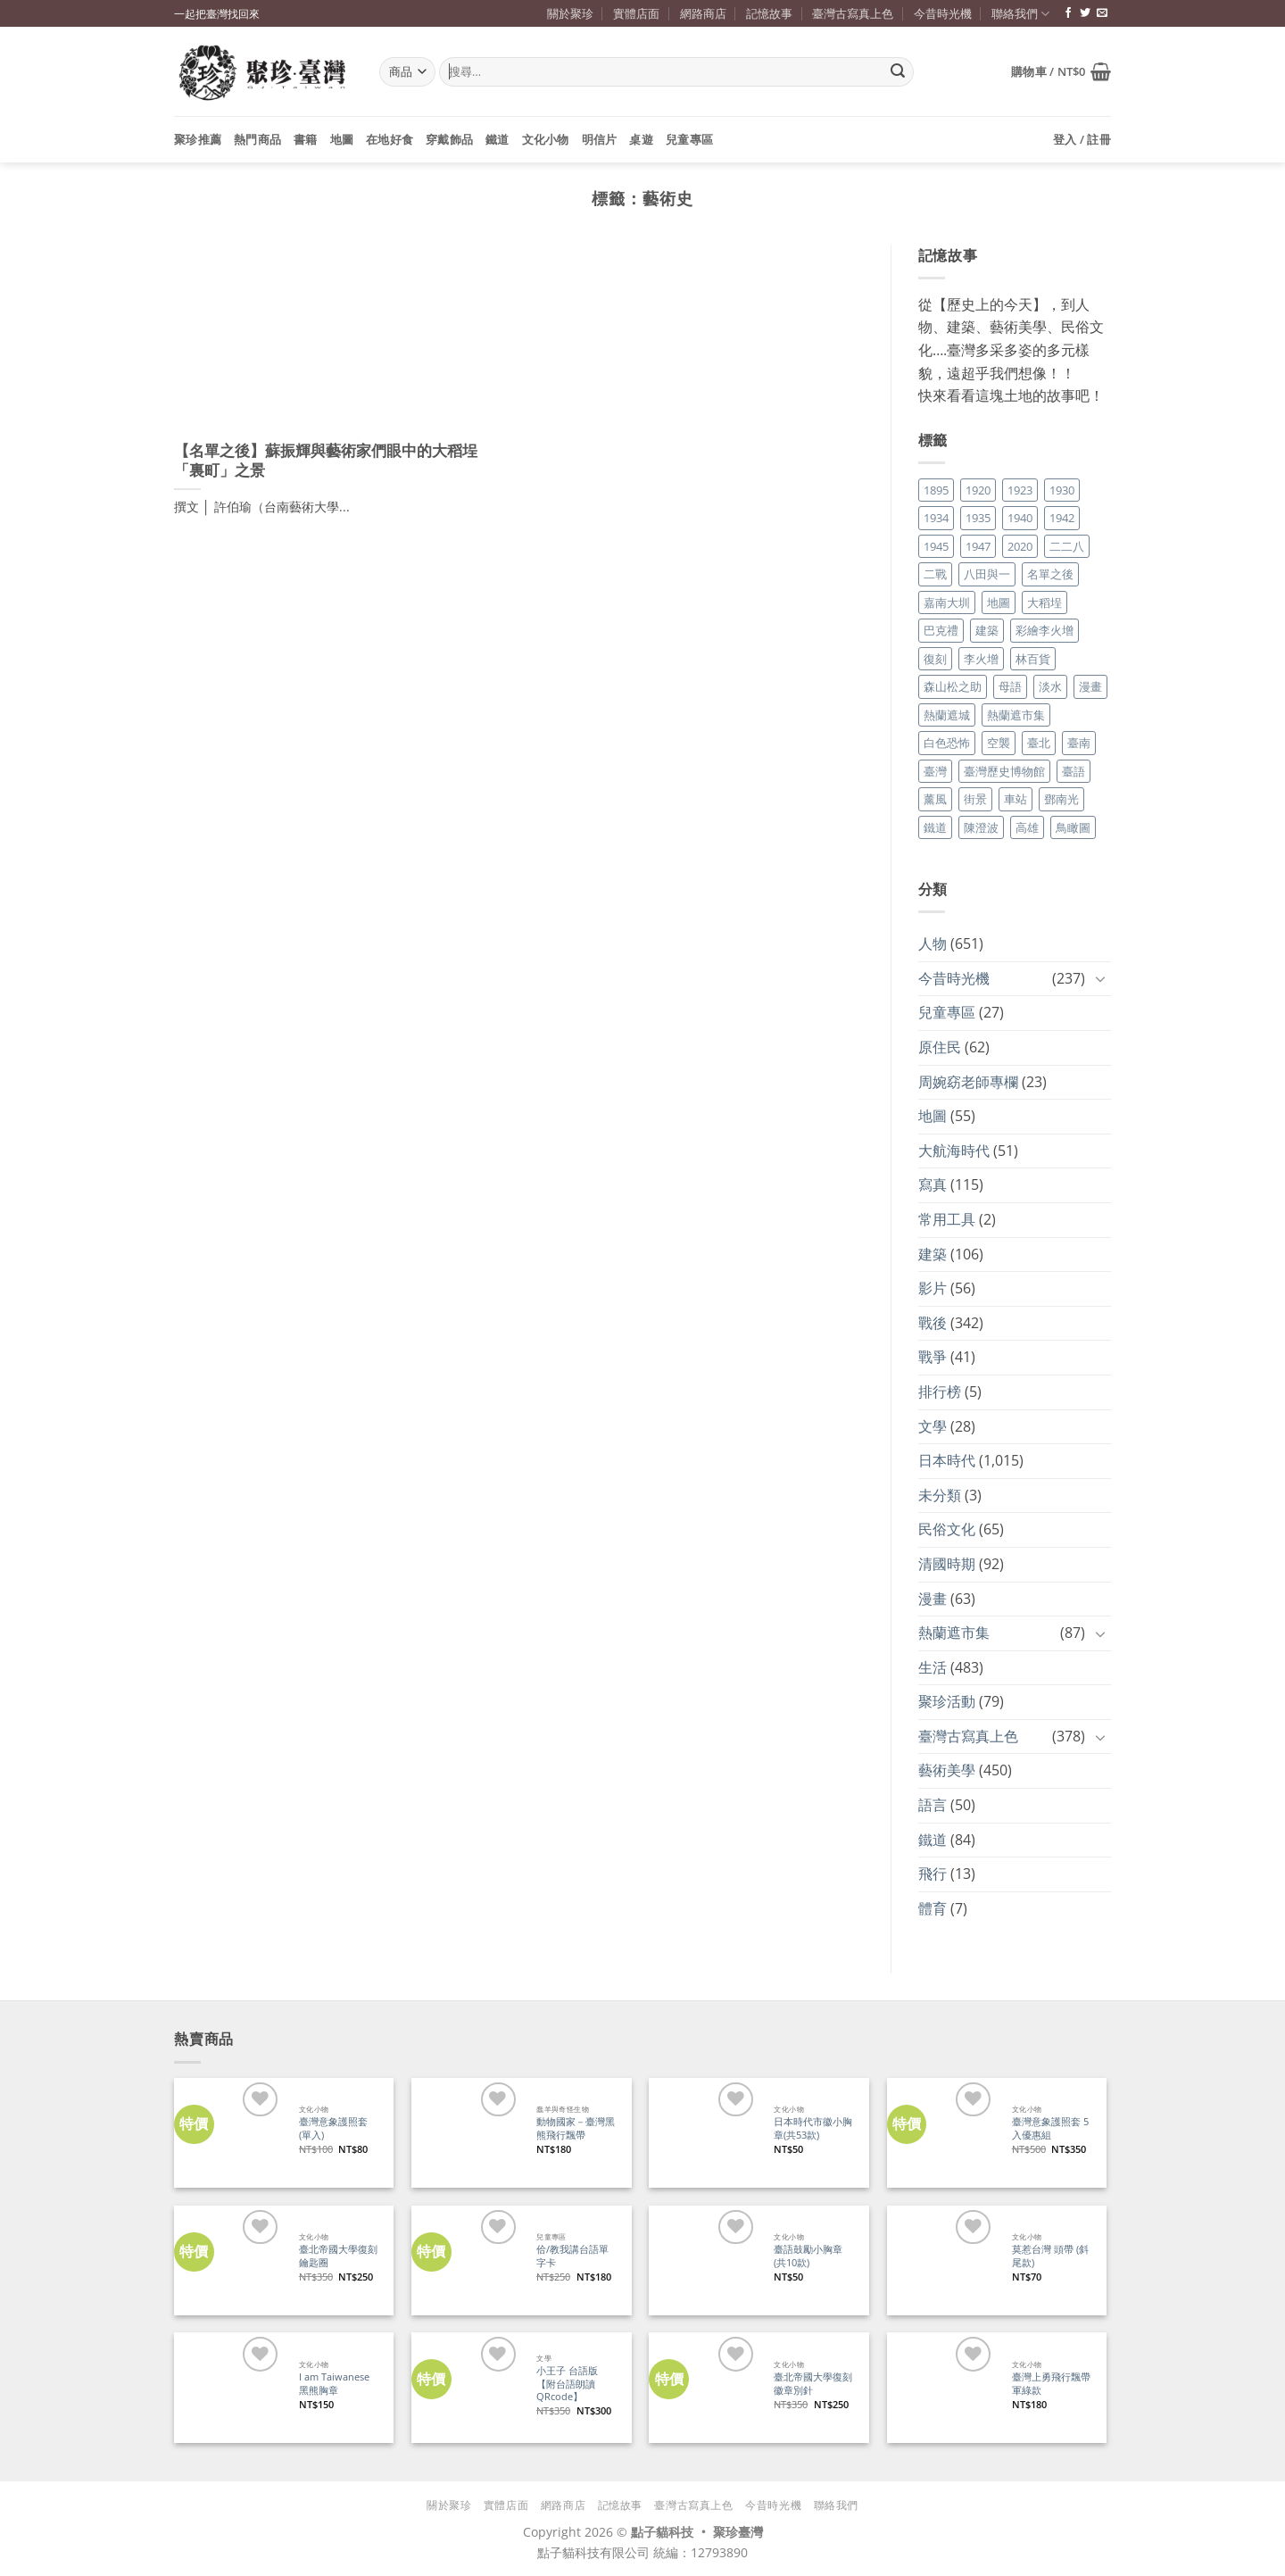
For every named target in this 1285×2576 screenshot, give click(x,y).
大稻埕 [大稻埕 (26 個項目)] (1044, 602)
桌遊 (641, 139)
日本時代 (946, 1460)
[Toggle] (1100, 978)
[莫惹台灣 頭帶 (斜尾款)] (942, 2260)
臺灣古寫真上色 (852, 13)
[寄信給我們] (1102, 13)
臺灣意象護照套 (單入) (333, 2128)
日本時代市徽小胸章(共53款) (813, 2128)
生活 (932, 1667)
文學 (932, 1426)
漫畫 (932, 1598)
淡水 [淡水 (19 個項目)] (1050, 686)
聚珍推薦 (197, 139)
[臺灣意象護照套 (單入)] (229, 2133)
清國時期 (946, 1564)
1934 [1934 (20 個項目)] (936, 518)
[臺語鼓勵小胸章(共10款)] (704, 2260)
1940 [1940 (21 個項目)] (1019, 518)
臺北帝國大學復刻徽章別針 (813, 2384)
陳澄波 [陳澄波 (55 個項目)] (981, 827)
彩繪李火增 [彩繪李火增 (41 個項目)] (1045, 630)
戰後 (932, 1323)
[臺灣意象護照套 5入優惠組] (942, 2133)
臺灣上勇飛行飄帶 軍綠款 (1051, 2384)
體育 (932, 1908)
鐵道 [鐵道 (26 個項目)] (935, 827)
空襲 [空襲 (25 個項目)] (998, 743)
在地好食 (389, 139)
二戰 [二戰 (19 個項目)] (935, 574)
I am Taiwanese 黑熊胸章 (334, 2384)
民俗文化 (946, 1529)
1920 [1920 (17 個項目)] (978, 490)
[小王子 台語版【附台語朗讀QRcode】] (466, 2387)
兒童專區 (689, 139)
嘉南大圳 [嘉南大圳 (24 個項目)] (947, 602)
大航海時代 (954, 1150)
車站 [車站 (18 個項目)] (1015, 799)
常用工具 (946, 1219)
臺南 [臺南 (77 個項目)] (1078, 743)
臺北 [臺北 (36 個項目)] (1038, 743)
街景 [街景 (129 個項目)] (975, 799)
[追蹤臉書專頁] (1068, 13)
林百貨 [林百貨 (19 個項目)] (1033, 659)
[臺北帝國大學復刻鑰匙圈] (229, 2260)
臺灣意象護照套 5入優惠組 (1050, 2128)
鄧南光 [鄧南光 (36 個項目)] (1061, 799)
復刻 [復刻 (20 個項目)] (935, 659)
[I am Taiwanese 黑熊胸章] (229, 2387)
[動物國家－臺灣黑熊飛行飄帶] (466, 2133)
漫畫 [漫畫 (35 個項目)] (1090, 686)
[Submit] (898, 72)
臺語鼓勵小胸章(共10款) (808, 2256)
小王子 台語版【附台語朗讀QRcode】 (567, 2383)
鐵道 (497, 139)
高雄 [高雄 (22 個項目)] (1027, 827)
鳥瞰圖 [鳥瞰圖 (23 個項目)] (1073, 827)
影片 (932, 1288)
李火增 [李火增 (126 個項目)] (981, 659)
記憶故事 (769, 13)
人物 (932, 943)
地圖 (342, 139)
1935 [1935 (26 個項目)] (978, 518)
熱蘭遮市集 (954, 1632)
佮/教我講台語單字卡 (572, 2256)
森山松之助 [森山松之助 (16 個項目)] (953, 686)
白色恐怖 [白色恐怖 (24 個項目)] (947, 743)
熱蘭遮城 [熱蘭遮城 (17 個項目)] (947, 715)
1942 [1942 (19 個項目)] (1061, 518)
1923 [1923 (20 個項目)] (1019, 490)
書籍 (306, 139)
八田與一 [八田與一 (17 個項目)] (987, 574)
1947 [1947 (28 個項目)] (978, 546)
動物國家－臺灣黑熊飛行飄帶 (575, 2128)
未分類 (939, 1495)
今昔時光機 (943, 13)
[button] (1061, 71)
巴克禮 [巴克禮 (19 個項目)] (941, 630)
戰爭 (932, 1357)
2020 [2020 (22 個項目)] (1019, 546)
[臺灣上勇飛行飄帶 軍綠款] (942, 2387)
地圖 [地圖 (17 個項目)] (998, 602)
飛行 (932, 1873)
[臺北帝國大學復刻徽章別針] (704, 2387)
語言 (932, 1805)
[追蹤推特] (1085, 13)
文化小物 (545, 139)
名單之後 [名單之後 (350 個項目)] (1050, 574)
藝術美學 (946, 1770)
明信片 (600, 139)
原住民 (939, 1047)
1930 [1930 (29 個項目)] (1061, 490)
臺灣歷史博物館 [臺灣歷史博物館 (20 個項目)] (1004, 771)
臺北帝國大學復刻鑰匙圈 (338, 2256)
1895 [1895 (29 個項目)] (936, 490)
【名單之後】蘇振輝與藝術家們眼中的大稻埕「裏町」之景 (325, 460)
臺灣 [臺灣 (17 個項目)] (935, 771)
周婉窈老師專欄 (968, 1082)
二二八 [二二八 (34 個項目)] (1066, 546)
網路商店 (703, 13)
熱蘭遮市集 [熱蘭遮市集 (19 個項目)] (1016, 715)
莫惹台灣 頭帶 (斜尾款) (1050, 2256)
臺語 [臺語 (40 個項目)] (1073, 771)
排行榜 (939, 1391)
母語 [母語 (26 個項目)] (1010, 686)
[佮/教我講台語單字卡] (466, 2260)
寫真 (932, 1184)
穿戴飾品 (449, 139)
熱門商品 (257, 139)
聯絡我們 (1020, 13)
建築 (932, 1254)
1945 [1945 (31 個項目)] (936, 546)
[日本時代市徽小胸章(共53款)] (704, 2133)
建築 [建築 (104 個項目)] (987, 630)
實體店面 (636, 13)
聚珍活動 (946, 1701)
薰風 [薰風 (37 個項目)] (935, 799)
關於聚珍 (570, 13)
